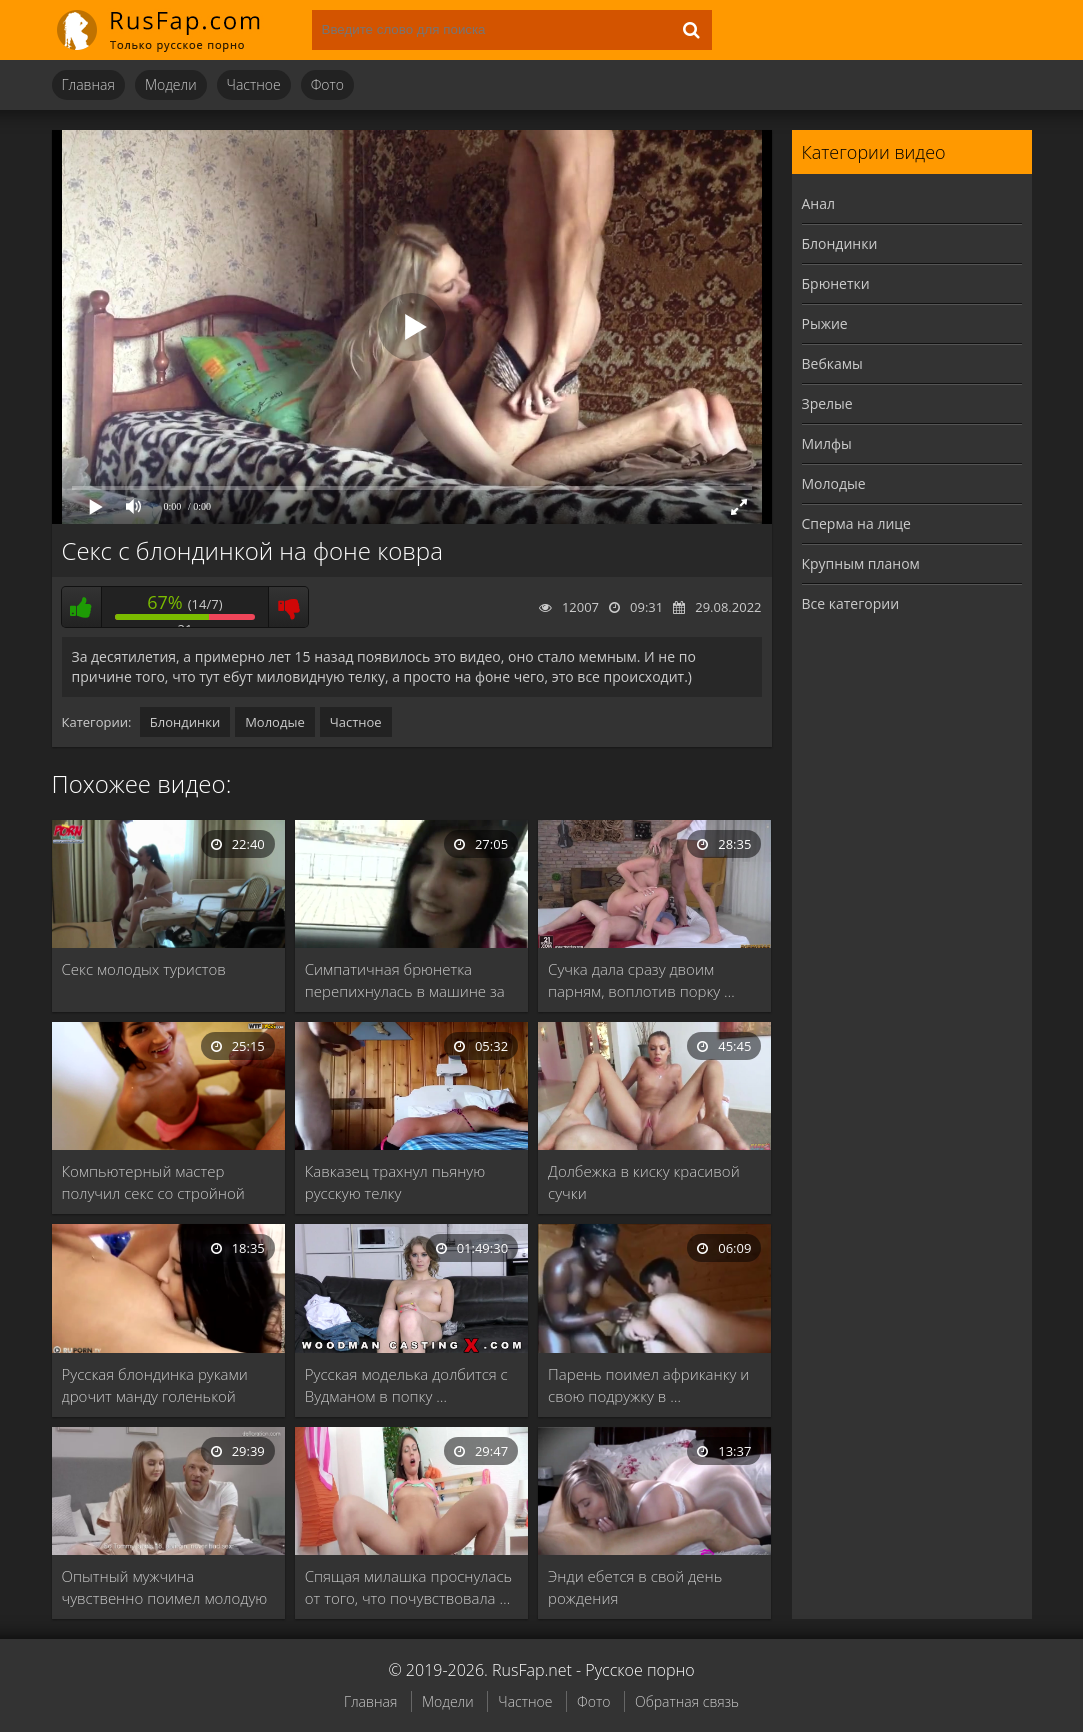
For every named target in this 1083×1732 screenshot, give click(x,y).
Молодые (275, 722)
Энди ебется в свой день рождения (635, 1587)
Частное (254, 84)
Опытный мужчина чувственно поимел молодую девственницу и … (165, 1587)
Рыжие (825, 323)
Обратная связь (687, 1701)
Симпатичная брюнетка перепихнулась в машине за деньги (405, 980)
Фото (327, 84)
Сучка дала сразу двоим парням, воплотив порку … (641, 980)
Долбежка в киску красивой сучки (644, 1182)
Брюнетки (836, 283)
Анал (819, 203)
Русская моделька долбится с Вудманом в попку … (406, 1385)
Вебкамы (832, 363)
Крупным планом (861, 563)
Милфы (827, 443)
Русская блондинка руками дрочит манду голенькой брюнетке (155, 1385)
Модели (171, 84)
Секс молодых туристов (144, 969)
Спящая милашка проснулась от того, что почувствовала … (408, 1587)
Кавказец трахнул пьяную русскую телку (395, 1182)
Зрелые (827, 403)
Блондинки (185, 722)
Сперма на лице (856, 523)
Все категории (851, 603)
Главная (88, 84)
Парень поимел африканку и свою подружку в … (648, 1385)
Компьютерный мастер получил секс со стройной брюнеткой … (153, 1182)
